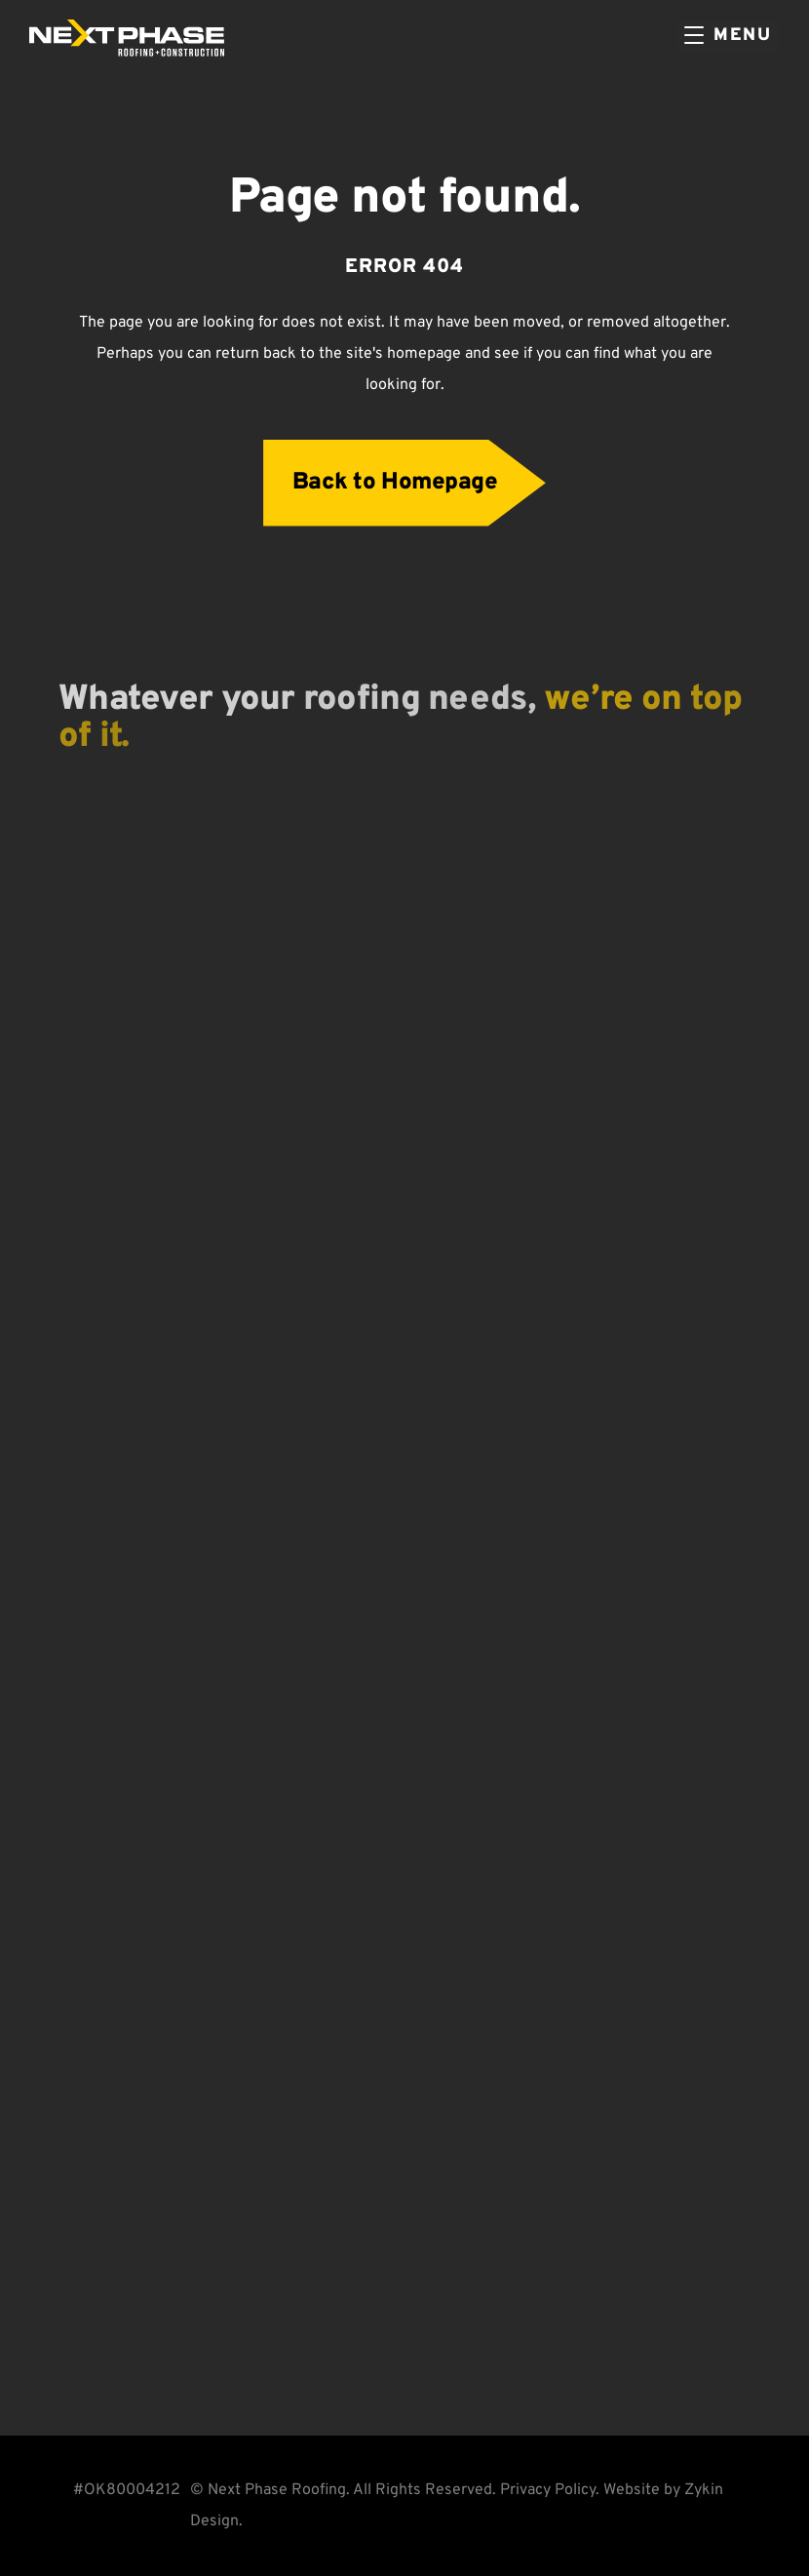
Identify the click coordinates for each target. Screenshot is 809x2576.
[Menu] (728, 36)
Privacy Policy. (549, 2490)
